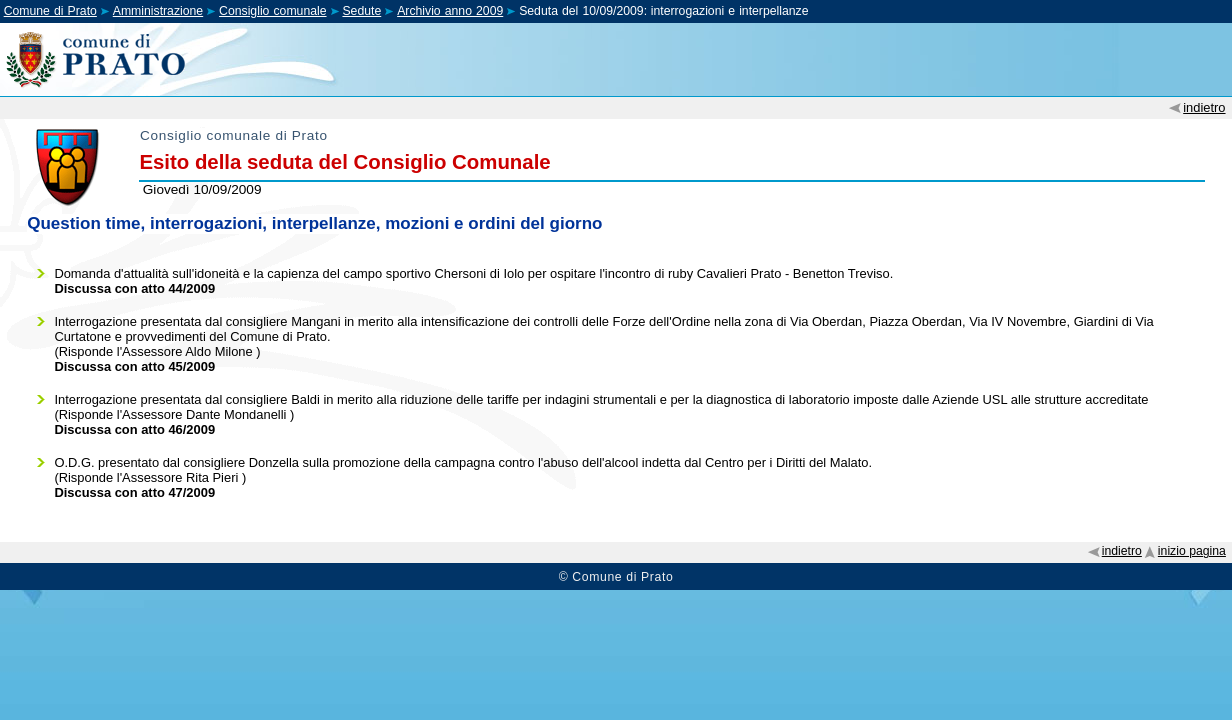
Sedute (361, 11)
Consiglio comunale (272, 11)
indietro (1204, 107)
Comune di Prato (50, 11)
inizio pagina (1192, 551)
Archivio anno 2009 (450, 11)
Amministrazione (158, 11)
